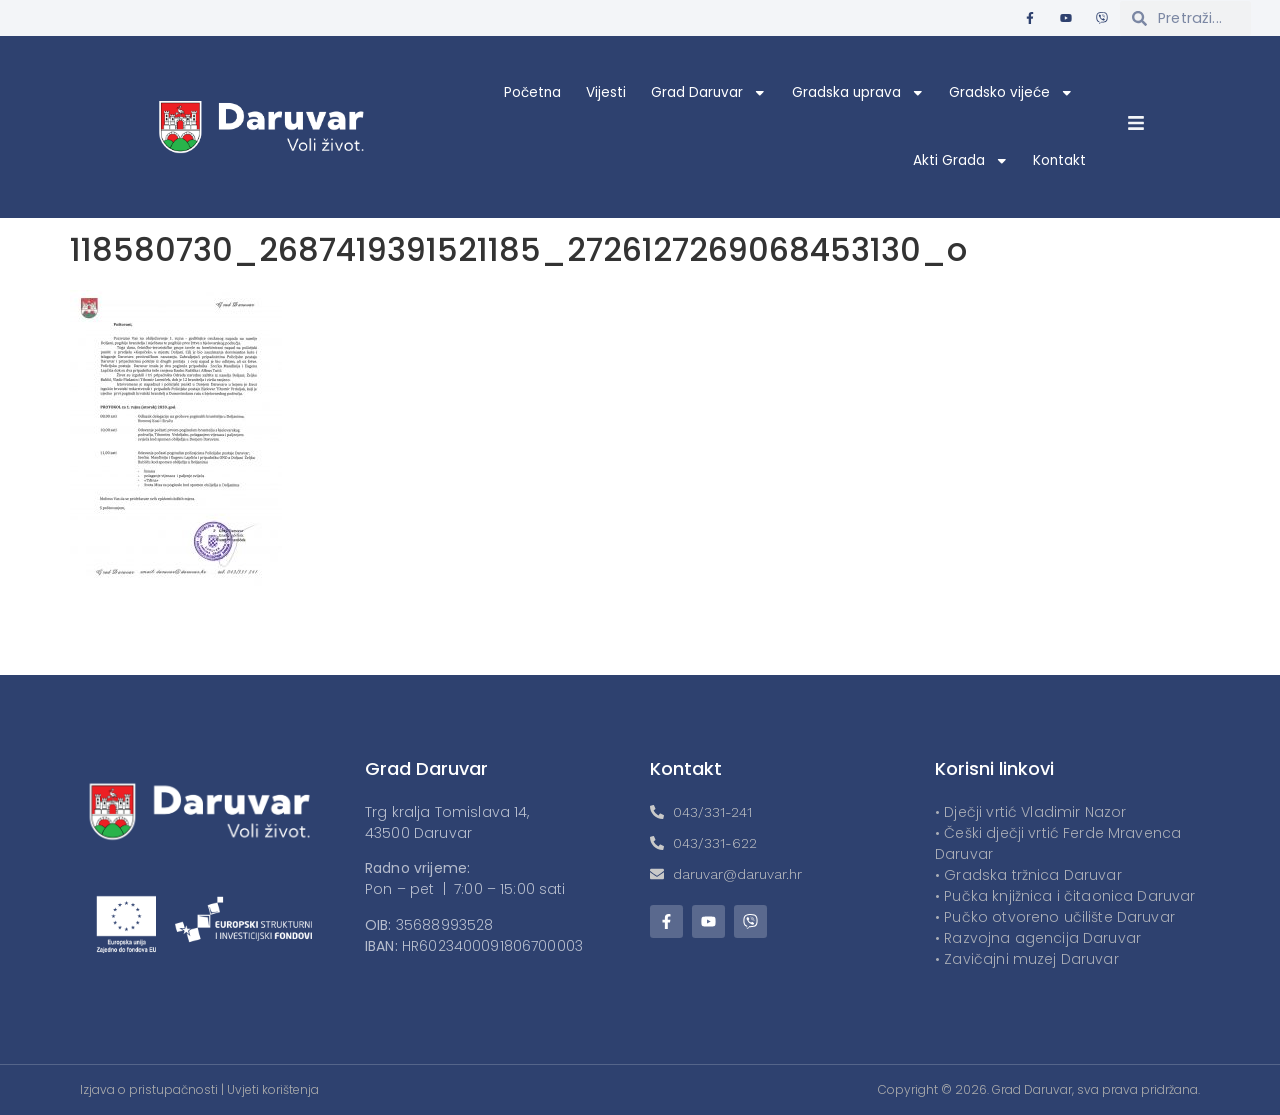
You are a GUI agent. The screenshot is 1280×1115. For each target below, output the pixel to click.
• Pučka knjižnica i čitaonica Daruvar (1065, 896)
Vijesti (606, 92)
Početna (532, 92)
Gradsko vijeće (1011, 93)
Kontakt (1059, 160)
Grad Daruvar (709, 93)
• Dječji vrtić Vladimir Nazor (1030, 812)
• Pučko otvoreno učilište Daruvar (1055, 917)
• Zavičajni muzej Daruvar (1027, 959)
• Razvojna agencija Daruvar (1038, 938)
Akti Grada (961, 161)
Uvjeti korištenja (273, 1089)
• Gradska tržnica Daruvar (1028, 875)
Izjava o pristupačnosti (149, 1089)
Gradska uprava (858, 93)
